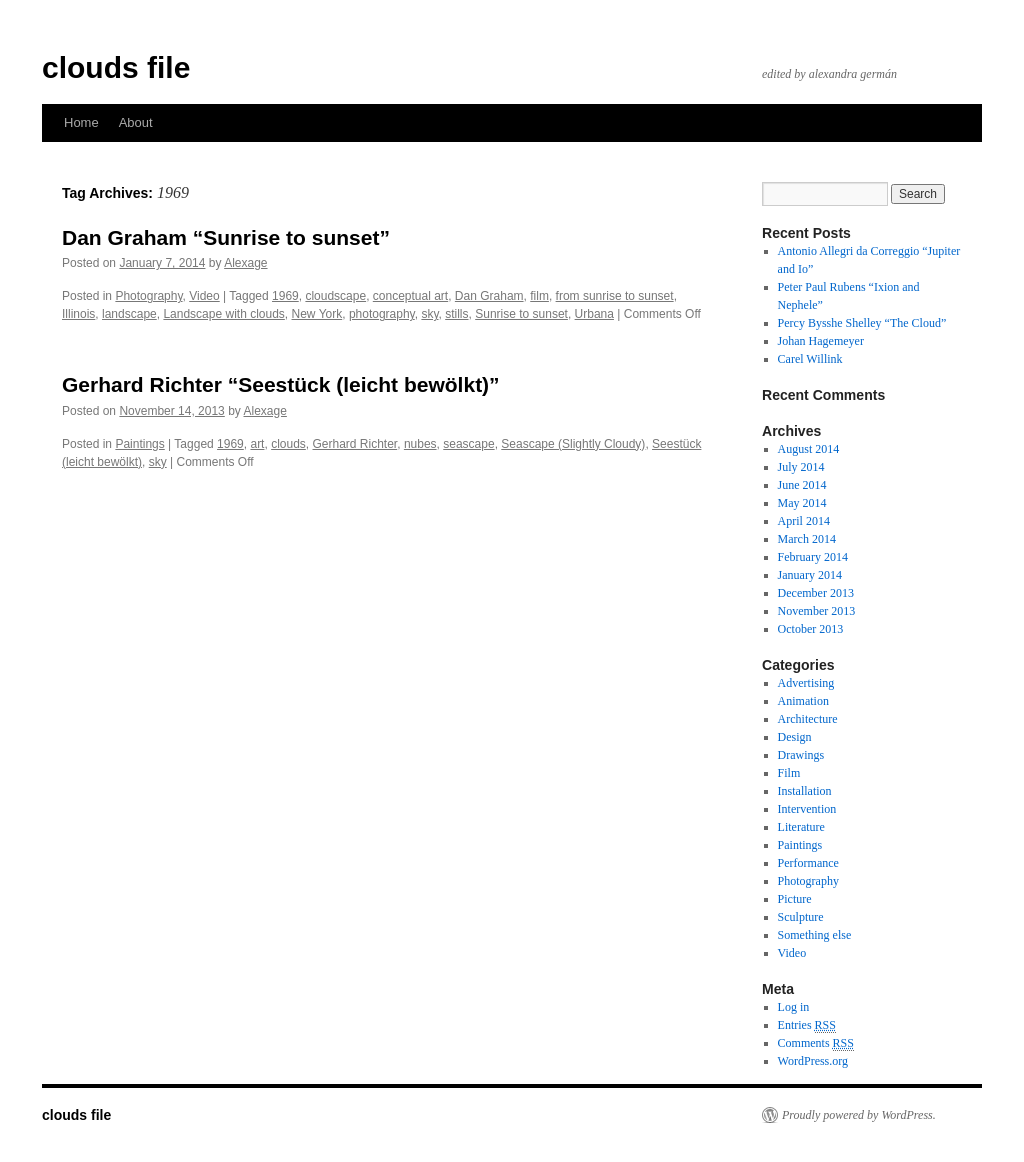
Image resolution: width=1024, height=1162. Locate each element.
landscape (129, 314)
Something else (815, 935)
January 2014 (810, 575)
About (136, 122)
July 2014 (801, 467)
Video (204, 296)
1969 (285, 296)
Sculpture (801, 917)
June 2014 (802, 485)
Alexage (245, 263)
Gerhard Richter (355, 444)
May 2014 (802, 503)
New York (317, 314)
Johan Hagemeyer (821, 341)
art (257, 444)
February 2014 (813, 557)
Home (81, 122)
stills (456, 314)
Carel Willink (810, 359)
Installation (805, 791)
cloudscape (335, 296)
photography (382, 314)
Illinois (78, 314)
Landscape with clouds (223, 314)
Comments (816, 1043)
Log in (794, 1007)
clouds (288, 444)
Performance (808, 863)
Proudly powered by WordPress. (859, 1115)
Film (789, 773)
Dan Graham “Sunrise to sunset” (226, 237)
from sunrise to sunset (615, 296)
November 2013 (817, 611)
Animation (803, 701)
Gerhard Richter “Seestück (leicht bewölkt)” (281, 384)
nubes (420, 444)
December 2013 (816, 593)
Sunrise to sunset (521, 314)
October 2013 (811, 629)
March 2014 (807, 539)
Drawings (801, 755)
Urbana (594, 314)
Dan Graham (489, 296)
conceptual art (410, 296)
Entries (807, 1025)
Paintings (139, 444)
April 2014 (804, 521)
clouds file (116, 67)
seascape (468, 444)
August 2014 (809, 449)
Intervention (807, 809)
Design (795, 737)
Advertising (806, 683)
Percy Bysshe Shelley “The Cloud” (862, 323)
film (539, 296)
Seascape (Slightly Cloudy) (573, 444)
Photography (148, 296)
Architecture (808, 719)
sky (429, 314)
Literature (801, 827)
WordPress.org (813, 1061)
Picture (795, 899)
